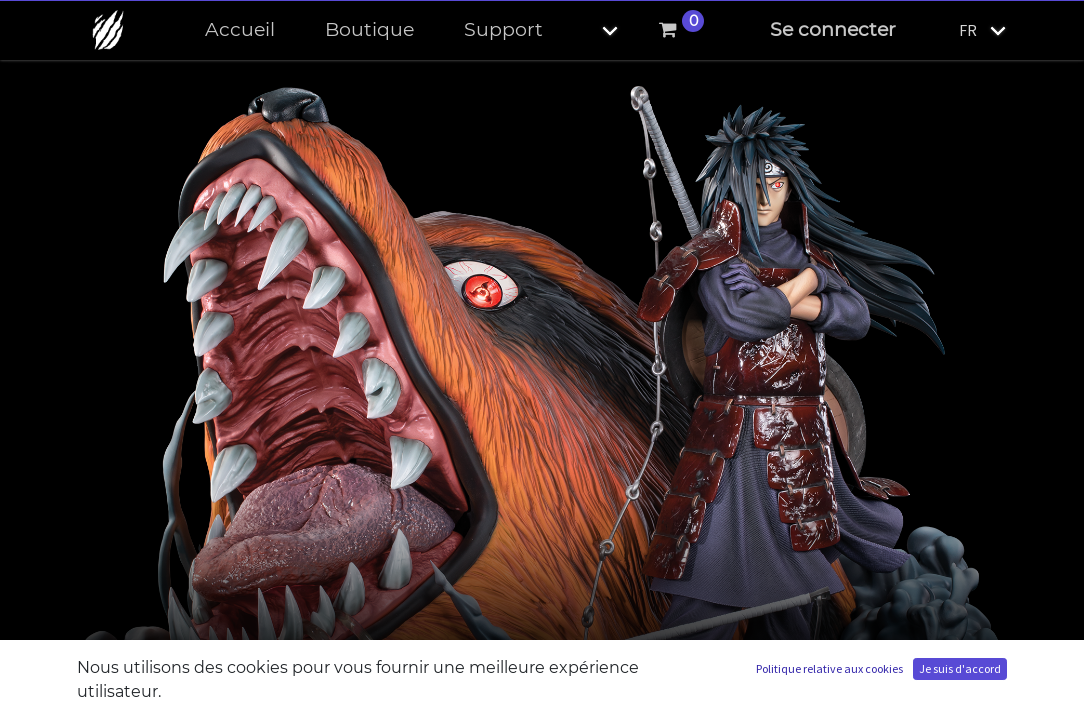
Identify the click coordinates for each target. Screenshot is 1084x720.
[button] (593, 30)
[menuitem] (240, 30)
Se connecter (833, 29)
